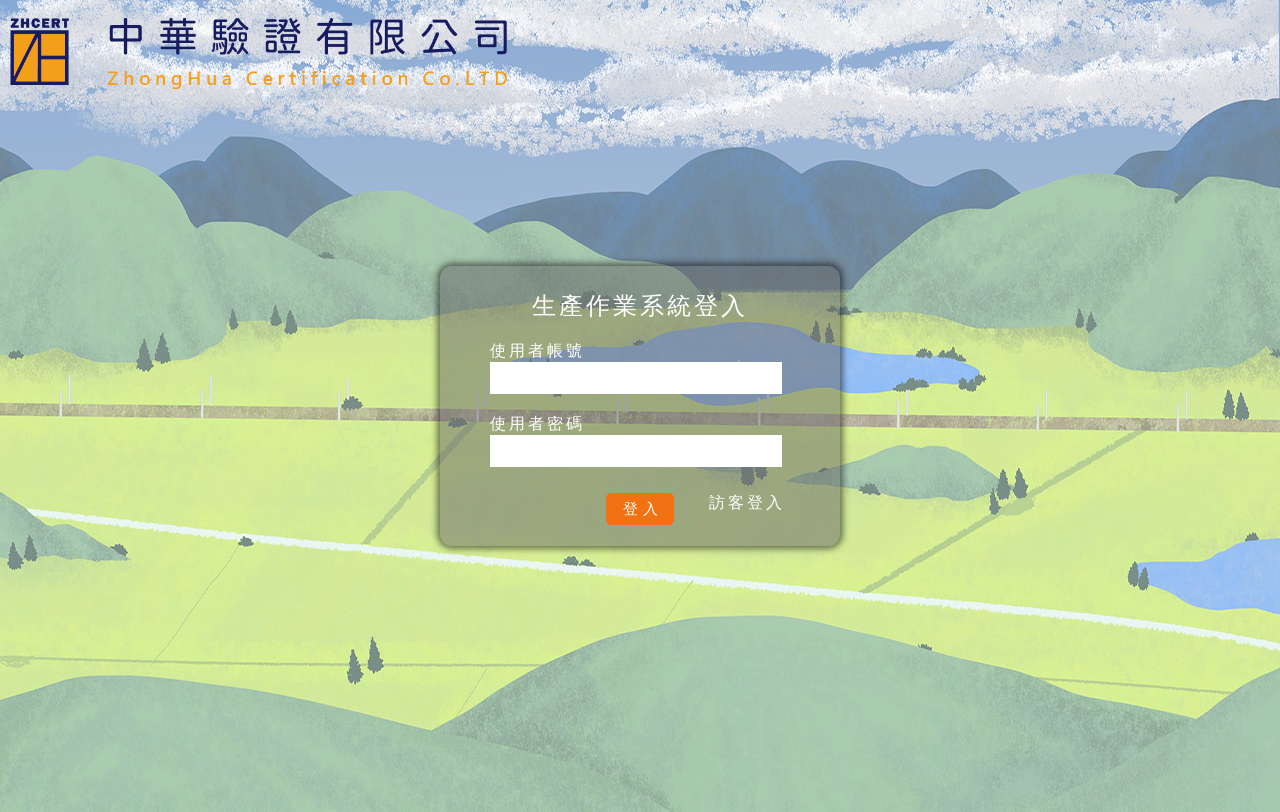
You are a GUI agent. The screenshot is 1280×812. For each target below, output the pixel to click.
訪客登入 (747, 502)
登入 (643, 508)
